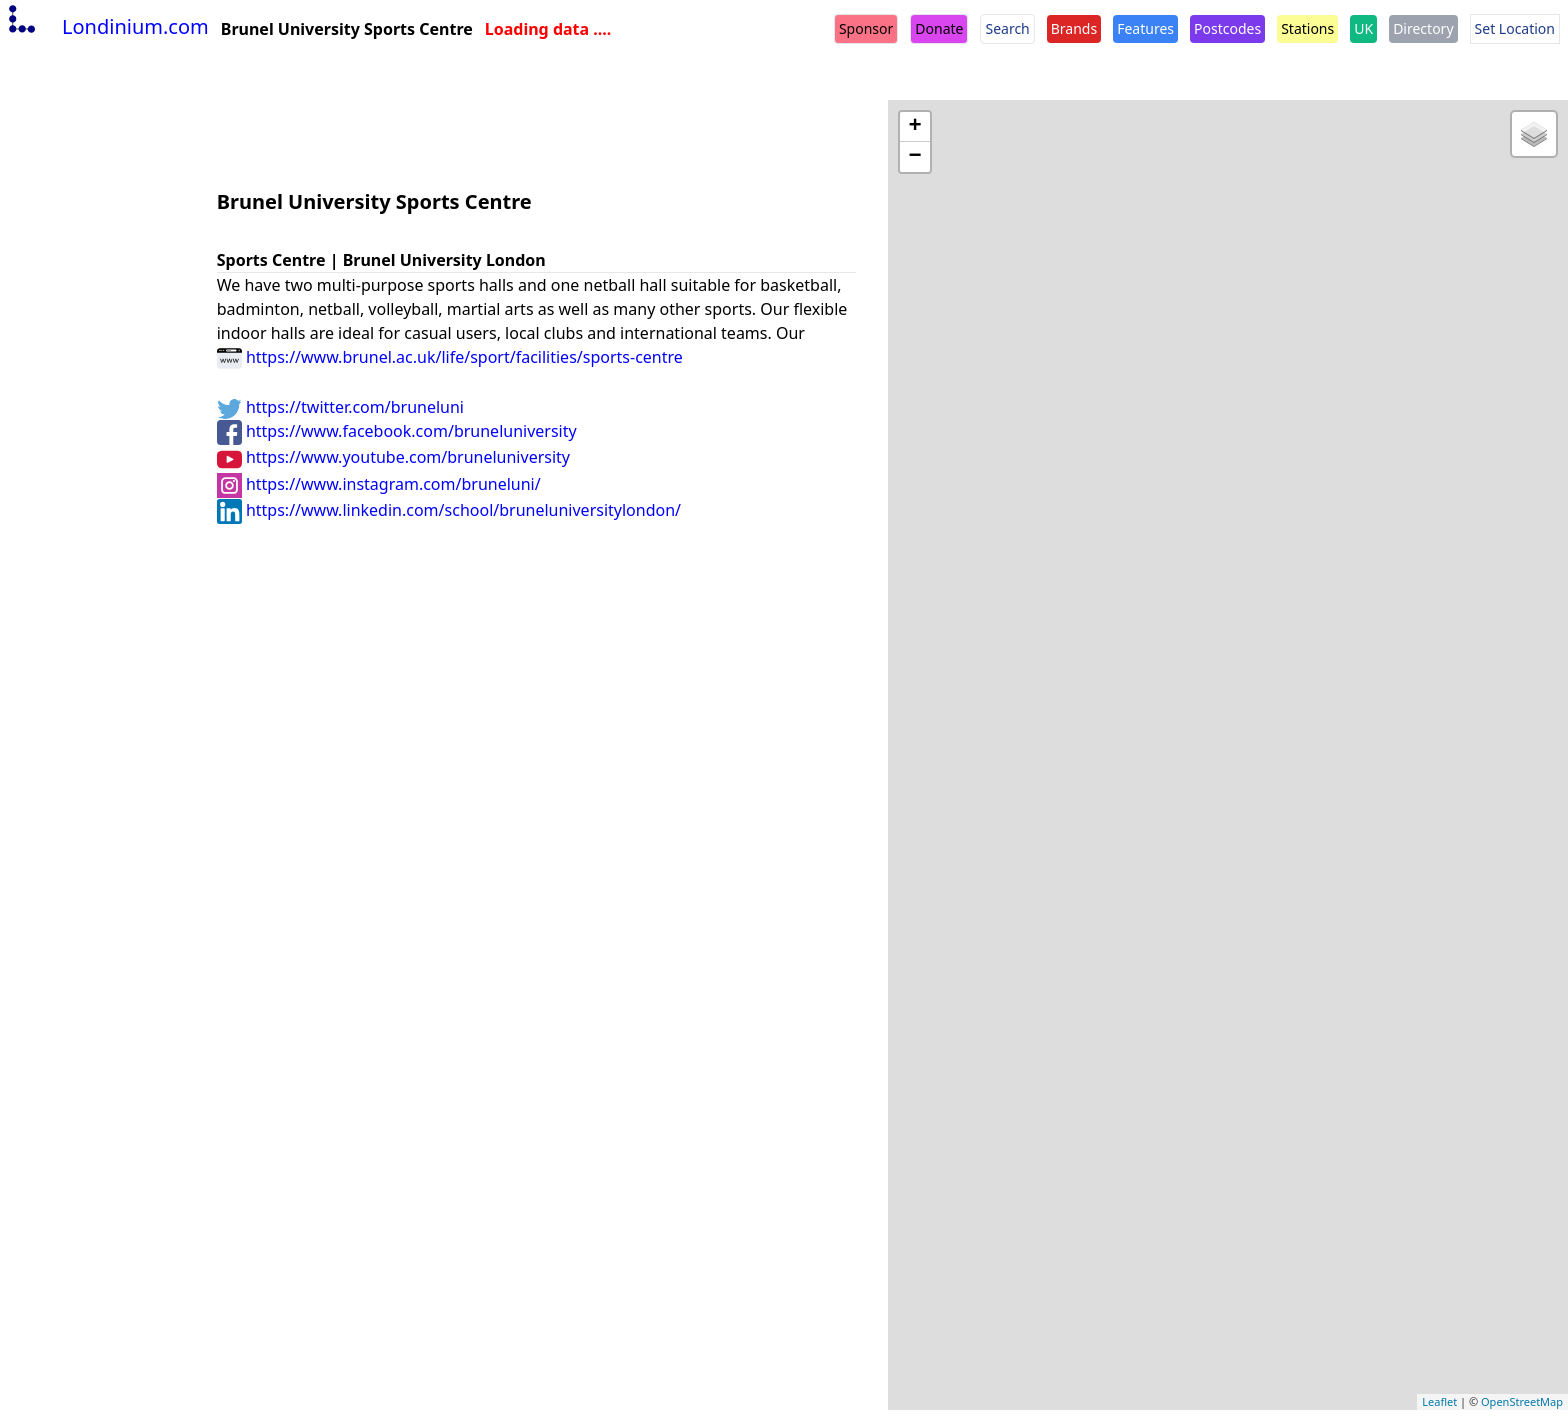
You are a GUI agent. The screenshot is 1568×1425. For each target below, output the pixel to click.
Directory (1423, 28)
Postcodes (1227, 28)
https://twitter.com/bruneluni (340, 407)
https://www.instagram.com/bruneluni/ (379, 484)
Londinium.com (106, 26)
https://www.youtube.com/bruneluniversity (393, 457)
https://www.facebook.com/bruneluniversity (397, 431)
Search (1007, 28)
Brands (1074, 28)
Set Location (1515, 28)
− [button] (915, 157)
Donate (939, 28)
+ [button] (915, 127)
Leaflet (1439, 1401)
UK (1363, 28)
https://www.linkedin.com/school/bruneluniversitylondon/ (449, 510)
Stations (1307, 28)
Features (1145, 28)
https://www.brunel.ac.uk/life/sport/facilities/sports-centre (450, 357)
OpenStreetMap (1522, 1401)
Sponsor (866, 28)
